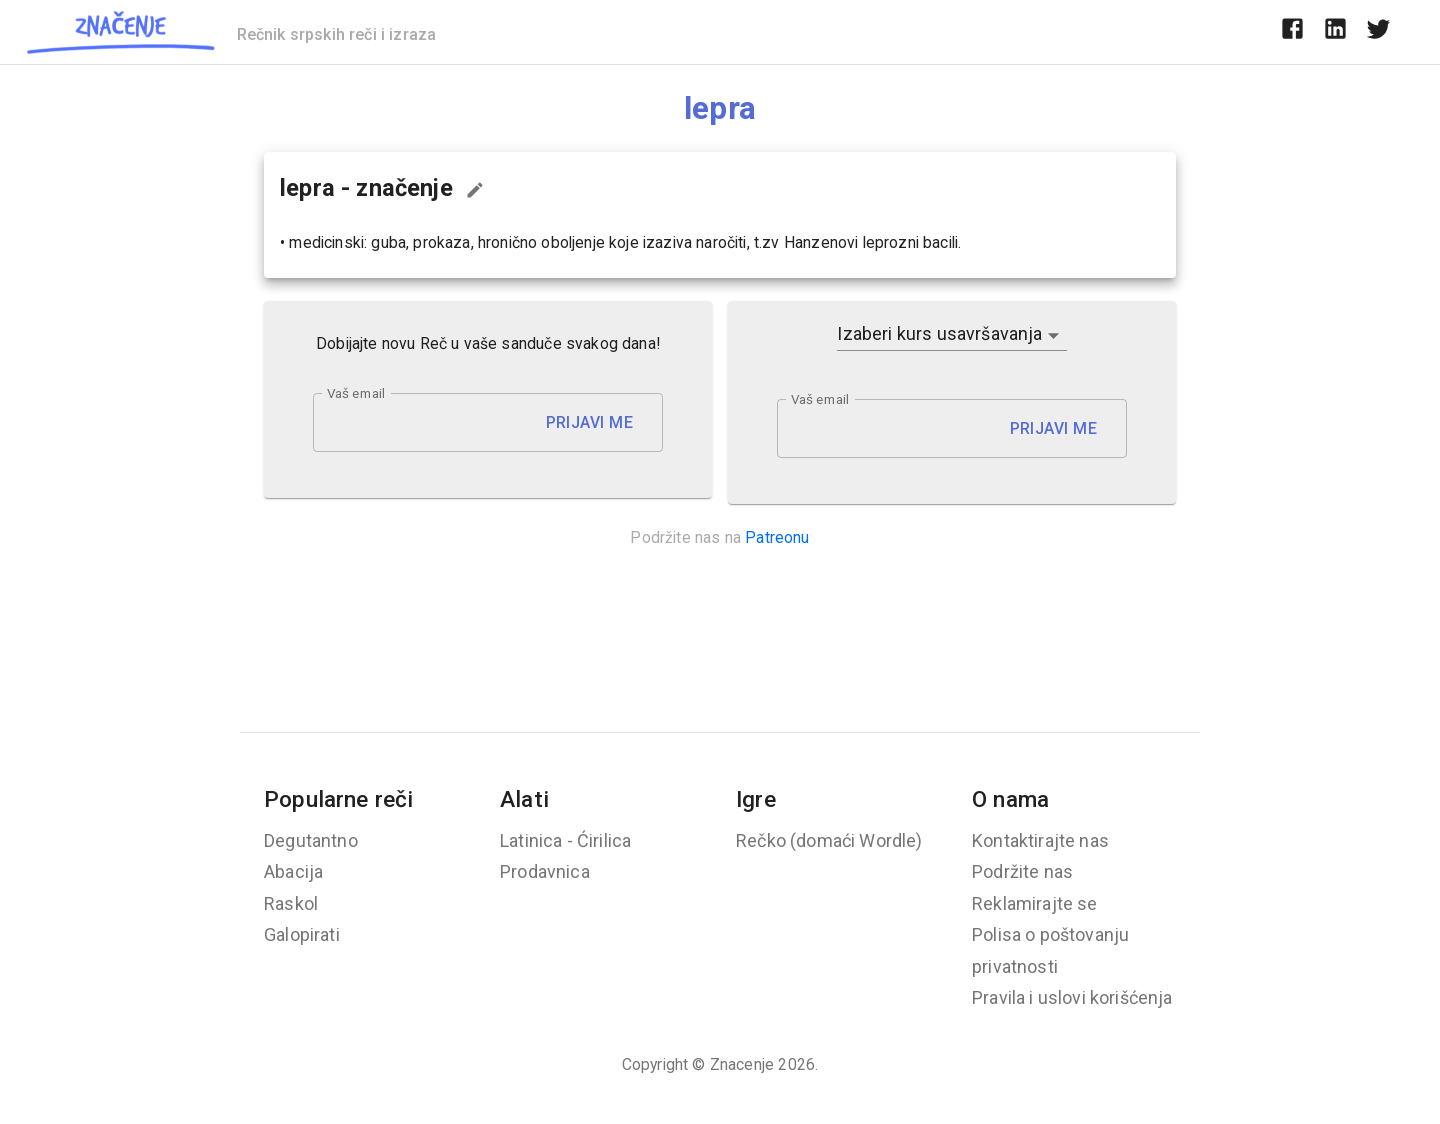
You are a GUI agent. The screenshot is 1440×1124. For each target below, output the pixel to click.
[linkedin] (1335, 32)
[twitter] (1378, 32)
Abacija (293, 871)
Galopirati (302, 934)
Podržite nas (1022, 871)
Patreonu (777, 537)
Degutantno (311, 840)
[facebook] (1292, 32)
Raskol (291, 903)
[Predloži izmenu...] (475, 190)
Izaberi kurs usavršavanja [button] (939, 333)
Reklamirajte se (1035, 903)
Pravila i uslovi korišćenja (1072, 997)
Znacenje (742, 1064)
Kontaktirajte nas (1040, 840)
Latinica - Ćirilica (565, 840)
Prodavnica (545, 871)
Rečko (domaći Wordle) (829, 840)
